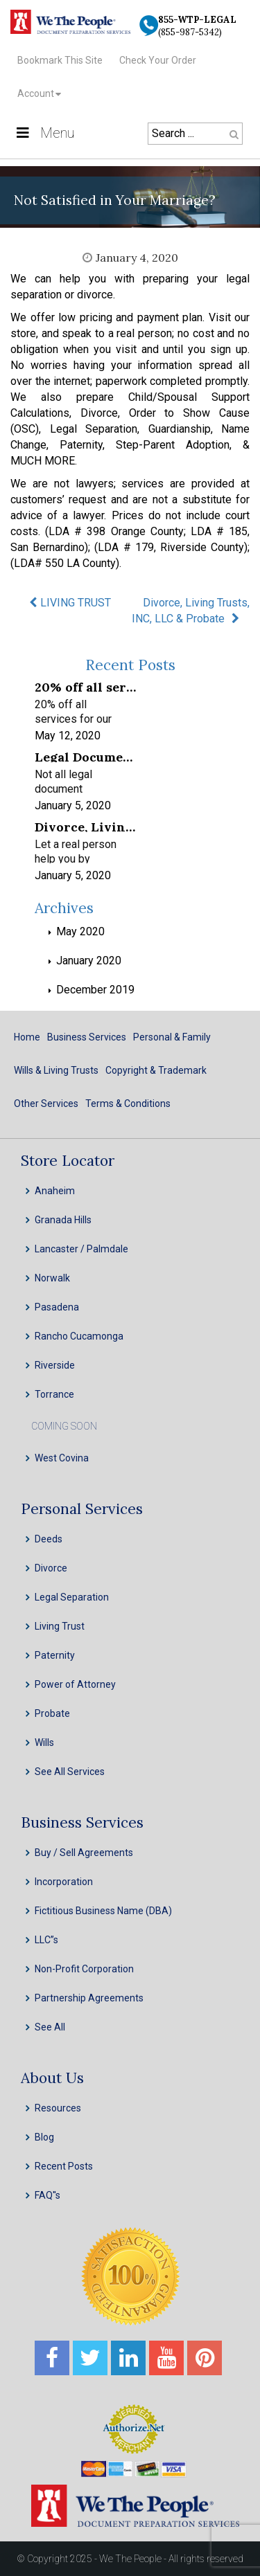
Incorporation (64, 1881)
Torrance (54, 1394)
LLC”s (46, 1939)
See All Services (70, 1771)
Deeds (48, 1538)
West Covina (62, 1457)
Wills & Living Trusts (56, 1070)
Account (35, 93)
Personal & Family (172, 1037)
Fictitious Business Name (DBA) (103, 1910)
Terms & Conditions (128, 1103)
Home (27, 1037)
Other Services (46, 1103)
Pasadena (57, 1307)
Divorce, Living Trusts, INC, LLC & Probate (191, 610)
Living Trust (60, 1626)
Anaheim (55, 1190)
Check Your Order (157, 60)
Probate (52, 1713)
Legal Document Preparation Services (85, 756)
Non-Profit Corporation (84, 1968)
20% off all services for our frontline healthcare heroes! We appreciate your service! (85, 686)
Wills (44, 1742)
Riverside (55, 1365)
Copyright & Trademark (156, 1070)
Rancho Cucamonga (79, 1336)
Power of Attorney (75, 1684)
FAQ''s (47, 2195)
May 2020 (80, 931)
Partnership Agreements (89, 1997)
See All (50, 2027)
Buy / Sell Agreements (84, 1852)
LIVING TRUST (75, 602)
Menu (44, 133)
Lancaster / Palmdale (81, 1248)
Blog (44, 2137)
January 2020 (88, 960)
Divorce (51, 1568)
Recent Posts (64, 2166)
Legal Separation (72, 1597)
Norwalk (52, 1278)
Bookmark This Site (60, 60)
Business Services (86, 1037)
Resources (58, 2108)
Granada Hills (63, 1219)
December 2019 (95, 989)
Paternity (55, 1655)
